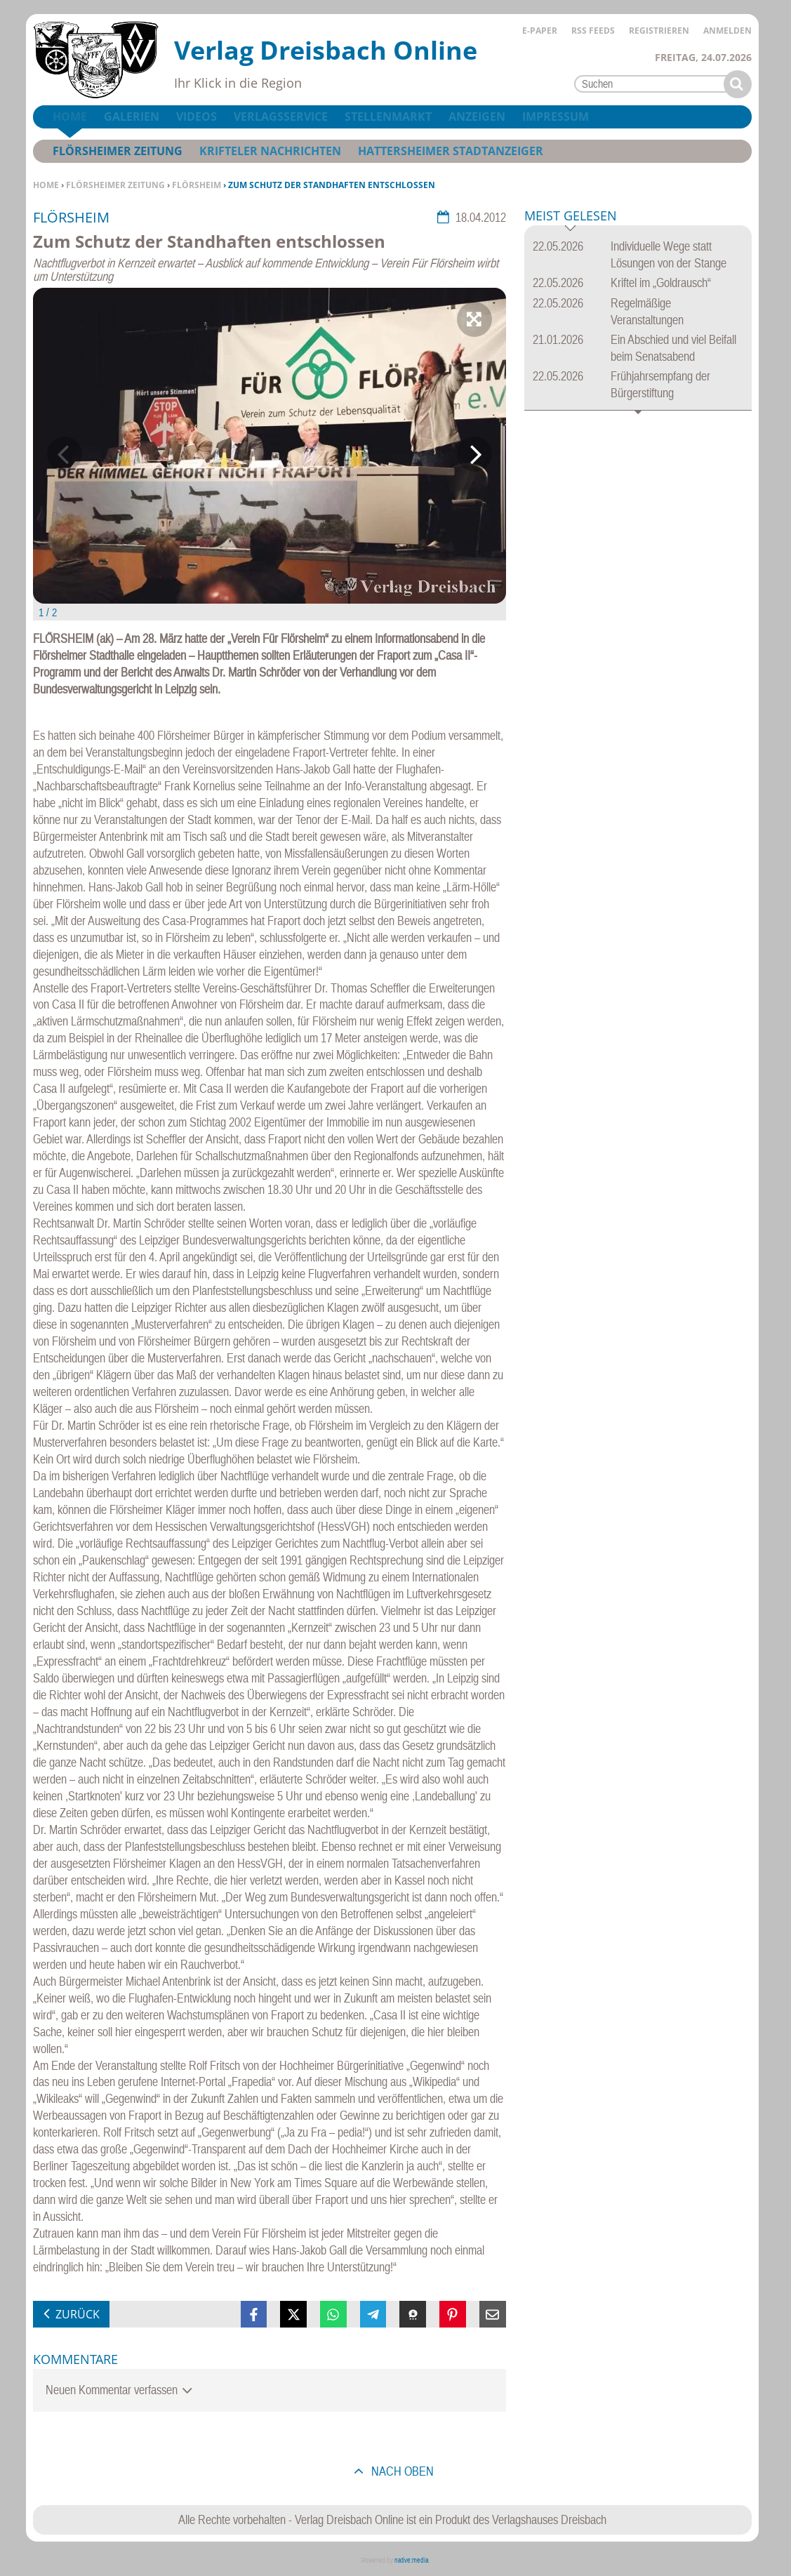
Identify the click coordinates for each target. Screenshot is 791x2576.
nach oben (401, 2471)
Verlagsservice (281, 116)
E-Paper (539, 30)
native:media (411, 2560)
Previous (64, 454)
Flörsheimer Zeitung (115, 185)
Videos (196, 116)
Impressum (555, 116)
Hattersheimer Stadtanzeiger (450, 151)
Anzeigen (476, 116)
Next (474, 454)
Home (46, 185)
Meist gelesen (570, 216)
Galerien (131, 116)
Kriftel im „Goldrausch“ (661, 282)
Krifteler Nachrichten (270, 151)
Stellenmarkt (388, 116)
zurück (77, 2314)
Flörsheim (196, 185)
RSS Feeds (593, 30)
